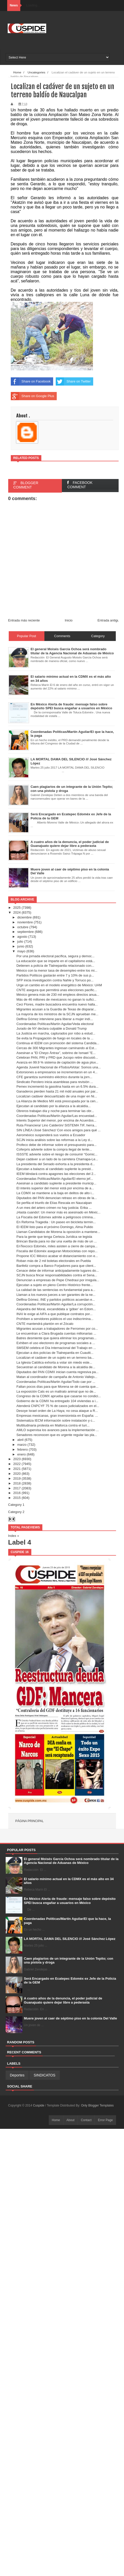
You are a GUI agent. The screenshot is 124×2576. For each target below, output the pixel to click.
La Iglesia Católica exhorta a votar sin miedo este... (54, 1362)
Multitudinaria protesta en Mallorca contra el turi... (53, 1425)
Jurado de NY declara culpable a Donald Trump (51, 1028)
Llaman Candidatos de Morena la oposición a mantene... (58, 1232)
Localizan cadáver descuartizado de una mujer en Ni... (56, 1096)
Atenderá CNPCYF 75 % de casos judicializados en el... (57, 1406)
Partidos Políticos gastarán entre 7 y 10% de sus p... (55, 975)
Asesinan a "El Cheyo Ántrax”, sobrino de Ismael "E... (56, 1053)
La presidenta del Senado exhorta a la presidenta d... (55, 1164)
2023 (17, 1459)
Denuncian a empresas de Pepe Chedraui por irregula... (57, 1280)
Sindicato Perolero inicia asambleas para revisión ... (54, 1082)
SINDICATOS (44, 2075)
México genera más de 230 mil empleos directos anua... (57, 995)
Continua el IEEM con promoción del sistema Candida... (57, 1043)
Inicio (68, 620)
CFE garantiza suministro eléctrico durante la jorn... (54, 1077)
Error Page (105, 2120)
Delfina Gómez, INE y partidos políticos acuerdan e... (55, 1299)
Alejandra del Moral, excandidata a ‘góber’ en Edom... (56, 1309)
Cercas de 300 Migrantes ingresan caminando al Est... (56, 1048)
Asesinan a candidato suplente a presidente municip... (56, 1183)
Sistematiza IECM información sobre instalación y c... (55, 1420)
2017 (17, 1488)
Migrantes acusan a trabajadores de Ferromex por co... (57, 1328)
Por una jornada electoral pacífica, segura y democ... (55, 956)
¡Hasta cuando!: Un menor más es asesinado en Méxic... (58, 1212)
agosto (22, 937)
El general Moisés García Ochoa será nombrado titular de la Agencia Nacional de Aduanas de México (71, 1861)
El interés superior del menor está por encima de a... (55, 1188)
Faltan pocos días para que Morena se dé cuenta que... (57, 1386)
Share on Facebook (31, 381)
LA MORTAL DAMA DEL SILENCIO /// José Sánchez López (70, 1939)
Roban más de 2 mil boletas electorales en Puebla (53, 1261)
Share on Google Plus (32, 396)
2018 (17, 1483)
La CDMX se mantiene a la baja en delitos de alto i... (55, 1193)
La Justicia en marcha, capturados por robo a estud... (55, 1033)
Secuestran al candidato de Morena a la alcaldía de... (55, 1367)
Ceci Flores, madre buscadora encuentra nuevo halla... (57, 1004)
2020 (17, 1474)
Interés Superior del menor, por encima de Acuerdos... (56, 1120)
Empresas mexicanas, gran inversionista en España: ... (57, 1416)
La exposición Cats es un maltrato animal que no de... (56, 1391)
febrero (22, 1449)
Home (56, 2120)
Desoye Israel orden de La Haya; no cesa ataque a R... (57, 1411)
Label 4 (19, 1542)
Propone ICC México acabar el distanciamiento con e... (57, 1256)
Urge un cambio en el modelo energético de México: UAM (59, 985)
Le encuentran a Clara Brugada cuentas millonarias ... (56, 1333)
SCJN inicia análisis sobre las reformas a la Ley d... (54, 1140)
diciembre (24, 917)
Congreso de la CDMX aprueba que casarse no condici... (58, 1396)
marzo (21, 1445)
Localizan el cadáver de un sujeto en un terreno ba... (55, 1357)
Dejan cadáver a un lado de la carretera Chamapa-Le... (57, 1159)
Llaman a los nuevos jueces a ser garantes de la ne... (56, 1295)
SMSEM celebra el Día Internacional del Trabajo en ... (56, 1348)
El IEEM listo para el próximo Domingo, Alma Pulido (54, 1227)
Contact (86, 2120)
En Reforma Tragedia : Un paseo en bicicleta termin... (56, 1222)
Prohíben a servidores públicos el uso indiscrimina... (54, 1319)
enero (21, 1454)
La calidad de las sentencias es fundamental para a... (55, 1290)
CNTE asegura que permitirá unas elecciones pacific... (56, 990)
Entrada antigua (109, 620)
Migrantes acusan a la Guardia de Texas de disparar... (56, 1009)
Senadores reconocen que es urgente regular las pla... (56, 1435)
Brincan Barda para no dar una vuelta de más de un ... (56, 1241)
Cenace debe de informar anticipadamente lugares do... (57, 1270)
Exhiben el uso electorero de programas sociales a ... (55, 1343)
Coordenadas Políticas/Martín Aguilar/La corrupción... (56, 1304)
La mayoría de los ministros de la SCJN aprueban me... (57, 1014)
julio (20, 941)
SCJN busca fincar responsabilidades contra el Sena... (56, 1275)
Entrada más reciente (24, 620)
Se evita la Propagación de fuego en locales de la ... (54, 1038)
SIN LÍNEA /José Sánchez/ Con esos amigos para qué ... (58, 1130)
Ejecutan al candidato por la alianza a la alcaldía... (53, 1106)
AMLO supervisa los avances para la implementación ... (57, 1430)
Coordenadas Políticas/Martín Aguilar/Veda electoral (55, 1024)
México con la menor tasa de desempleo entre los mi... (56, 970)
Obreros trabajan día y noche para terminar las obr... (55, 1111)
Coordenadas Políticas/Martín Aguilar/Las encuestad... (56, 1116)
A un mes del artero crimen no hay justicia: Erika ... (54, 1208)
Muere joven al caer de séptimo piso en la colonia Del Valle (70, 2018)
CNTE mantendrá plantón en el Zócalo (44, 1324)
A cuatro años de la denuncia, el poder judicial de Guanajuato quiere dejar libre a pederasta (63, 2000)
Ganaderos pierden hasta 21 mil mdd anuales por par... (57, 1091)
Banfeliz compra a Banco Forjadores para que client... (56, 1266)
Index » (13, 1536)
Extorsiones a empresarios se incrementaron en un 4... (57, 1072)
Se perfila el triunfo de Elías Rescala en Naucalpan (54, 1203)
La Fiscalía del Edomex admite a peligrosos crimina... (56, 1217)
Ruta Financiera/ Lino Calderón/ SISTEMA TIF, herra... (56, 1125)
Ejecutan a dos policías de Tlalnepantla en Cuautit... (54, 1353)
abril (20, 1440)
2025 (17, 907)
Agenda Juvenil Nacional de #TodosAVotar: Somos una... (58, 1067)
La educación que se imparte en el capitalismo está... (55, 961)
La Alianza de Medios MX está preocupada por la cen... (57, 1101)
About (70, 2120)
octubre (22, 927)
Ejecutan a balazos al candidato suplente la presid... (54, 1169)
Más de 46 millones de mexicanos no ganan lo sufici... (56, 999)
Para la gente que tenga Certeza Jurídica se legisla (54, 1237)
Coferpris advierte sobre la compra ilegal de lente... (54, 1149)
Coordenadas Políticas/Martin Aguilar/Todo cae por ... (55, 1382)
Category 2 (16, 1512)
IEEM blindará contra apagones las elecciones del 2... (56, 1174)
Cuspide (39, 2105)
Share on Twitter (73, 381)
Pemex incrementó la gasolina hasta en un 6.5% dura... (57, 1086)
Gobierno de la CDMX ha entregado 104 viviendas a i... (57, 1401)
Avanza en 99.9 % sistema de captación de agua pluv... (57, 1062)
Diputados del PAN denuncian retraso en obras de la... (56, 1198)
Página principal (29, 1821)
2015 (17, 1498)
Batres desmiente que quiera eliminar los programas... (56, 1338)
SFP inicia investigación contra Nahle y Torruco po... (54, 980)
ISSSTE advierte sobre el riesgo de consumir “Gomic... (57, 1154)
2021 (17, 1469)
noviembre (25, 922)
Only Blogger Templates (97, 2105)
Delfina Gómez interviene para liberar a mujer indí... (54, 1019)
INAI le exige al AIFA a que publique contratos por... (54, 1314)
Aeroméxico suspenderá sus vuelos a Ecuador (50, 1135)
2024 (17, 912)
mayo (21, 951)
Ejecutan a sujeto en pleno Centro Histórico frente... (54, 1285)
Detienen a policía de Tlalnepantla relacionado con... (55, 966)
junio (20, 946)
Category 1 (16, 1505)
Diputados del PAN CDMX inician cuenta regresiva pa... (57, 1372)
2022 (17, 1464)
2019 (17, 1478)
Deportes (17, 2075)
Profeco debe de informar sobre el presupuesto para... (56, 1145)
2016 (17, 1493)
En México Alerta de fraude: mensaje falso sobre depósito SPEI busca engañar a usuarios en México (70, 1901)
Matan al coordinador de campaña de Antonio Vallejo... (56, 1377)
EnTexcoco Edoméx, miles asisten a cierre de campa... (57, 1246)
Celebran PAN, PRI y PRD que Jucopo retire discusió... (57, 1057)
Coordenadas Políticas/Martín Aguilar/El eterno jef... (54, 1179)
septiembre (25, 932)
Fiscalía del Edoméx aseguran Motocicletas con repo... (57, 1251)
